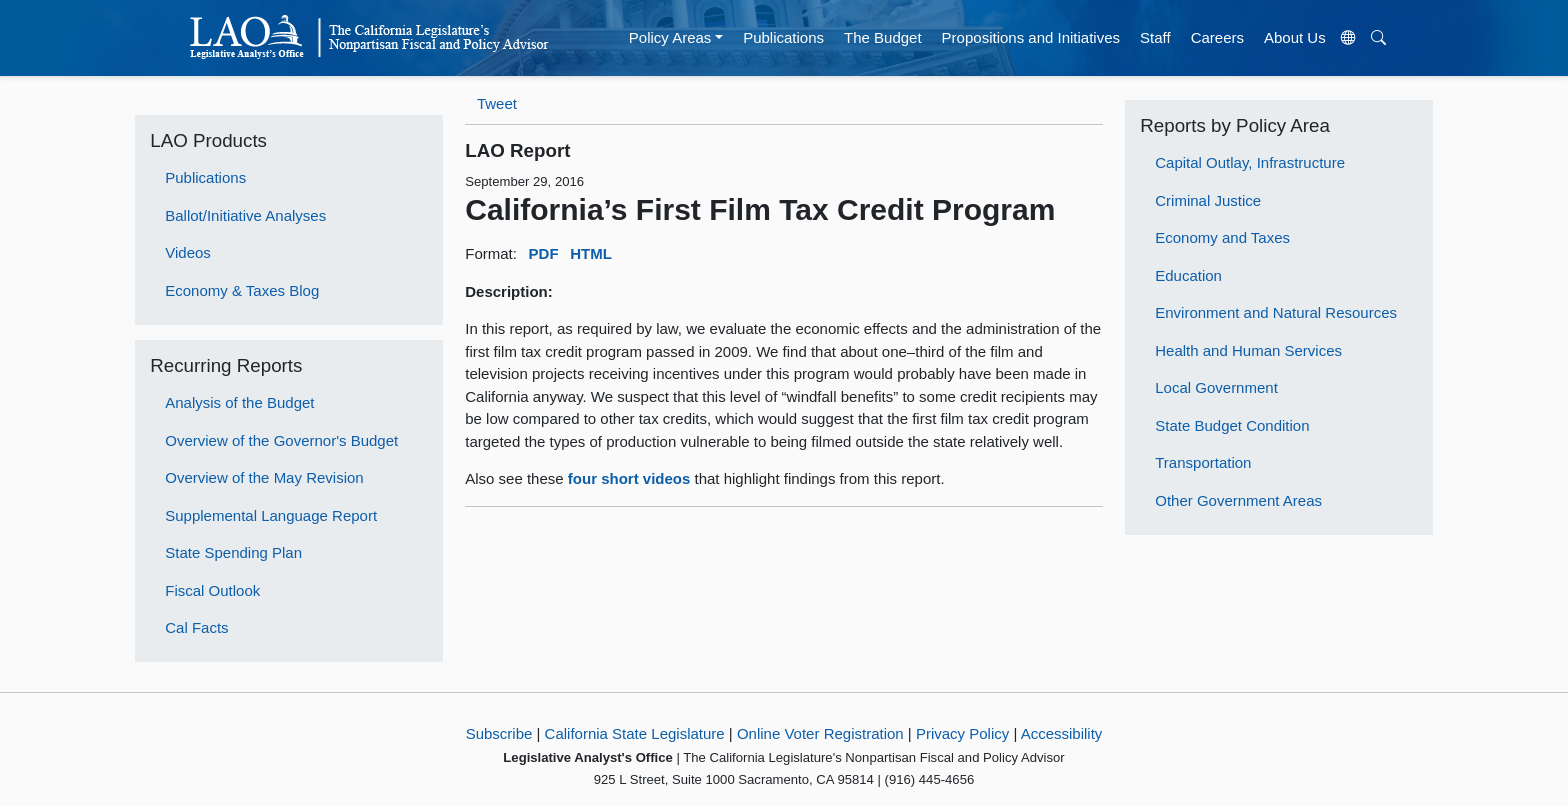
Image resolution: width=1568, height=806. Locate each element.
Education (1188, 275)
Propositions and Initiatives (1031, 37)
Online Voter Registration (820, 733)
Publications (783, 37)
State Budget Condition (1232, 425)
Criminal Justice (1208, 200)
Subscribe (499, 733)
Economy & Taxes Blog (242, 290)
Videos (188, 252)
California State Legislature (635, 733)
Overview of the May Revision (264, 477)
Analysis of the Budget (239, 402)
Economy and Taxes (1222, 237)
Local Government (1216, 387)
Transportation (1203, 462)
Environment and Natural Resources (1276, 312)
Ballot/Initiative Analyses (245, 215)
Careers (1217, 37)
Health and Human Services (1248, 350)
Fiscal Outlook (212, 590)
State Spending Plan (233, 552)
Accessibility (1062, 733)
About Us (1295, 37)
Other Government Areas (1238, 500)
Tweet (497, 103)
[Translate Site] (1348, 38)
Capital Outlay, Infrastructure (1250, 162)
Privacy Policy (962, 733)
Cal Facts (196, 627)
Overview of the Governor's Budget (281, 440)
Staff (1155, 37)
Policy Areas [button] (670, 37)
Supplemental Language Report (271, 515)
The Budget (883, 37)
